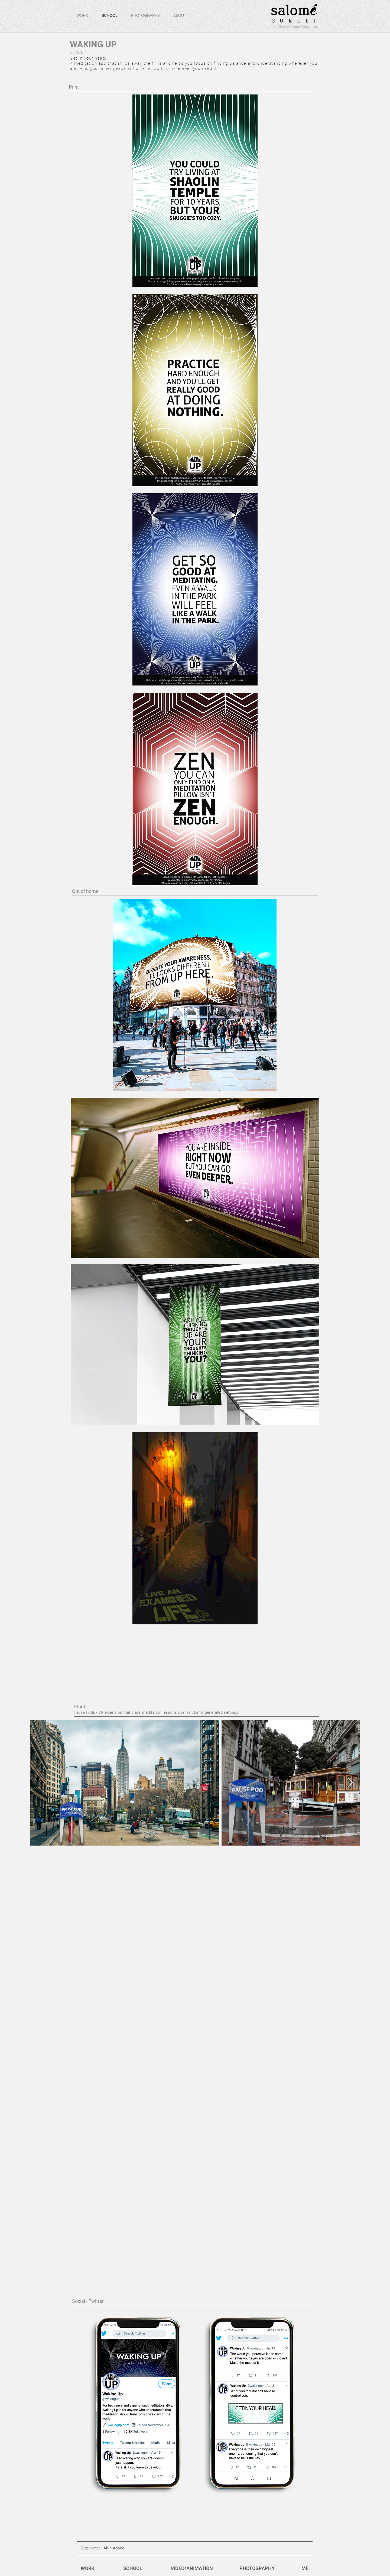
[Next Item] (350, 1783)
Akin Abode (113, 2548)
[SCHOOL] (133, 2568)
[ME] (305, 2568)
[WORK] (87, 2568)
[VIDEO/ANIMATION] (191, 2568)
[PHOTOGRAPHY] (257, 2568)
